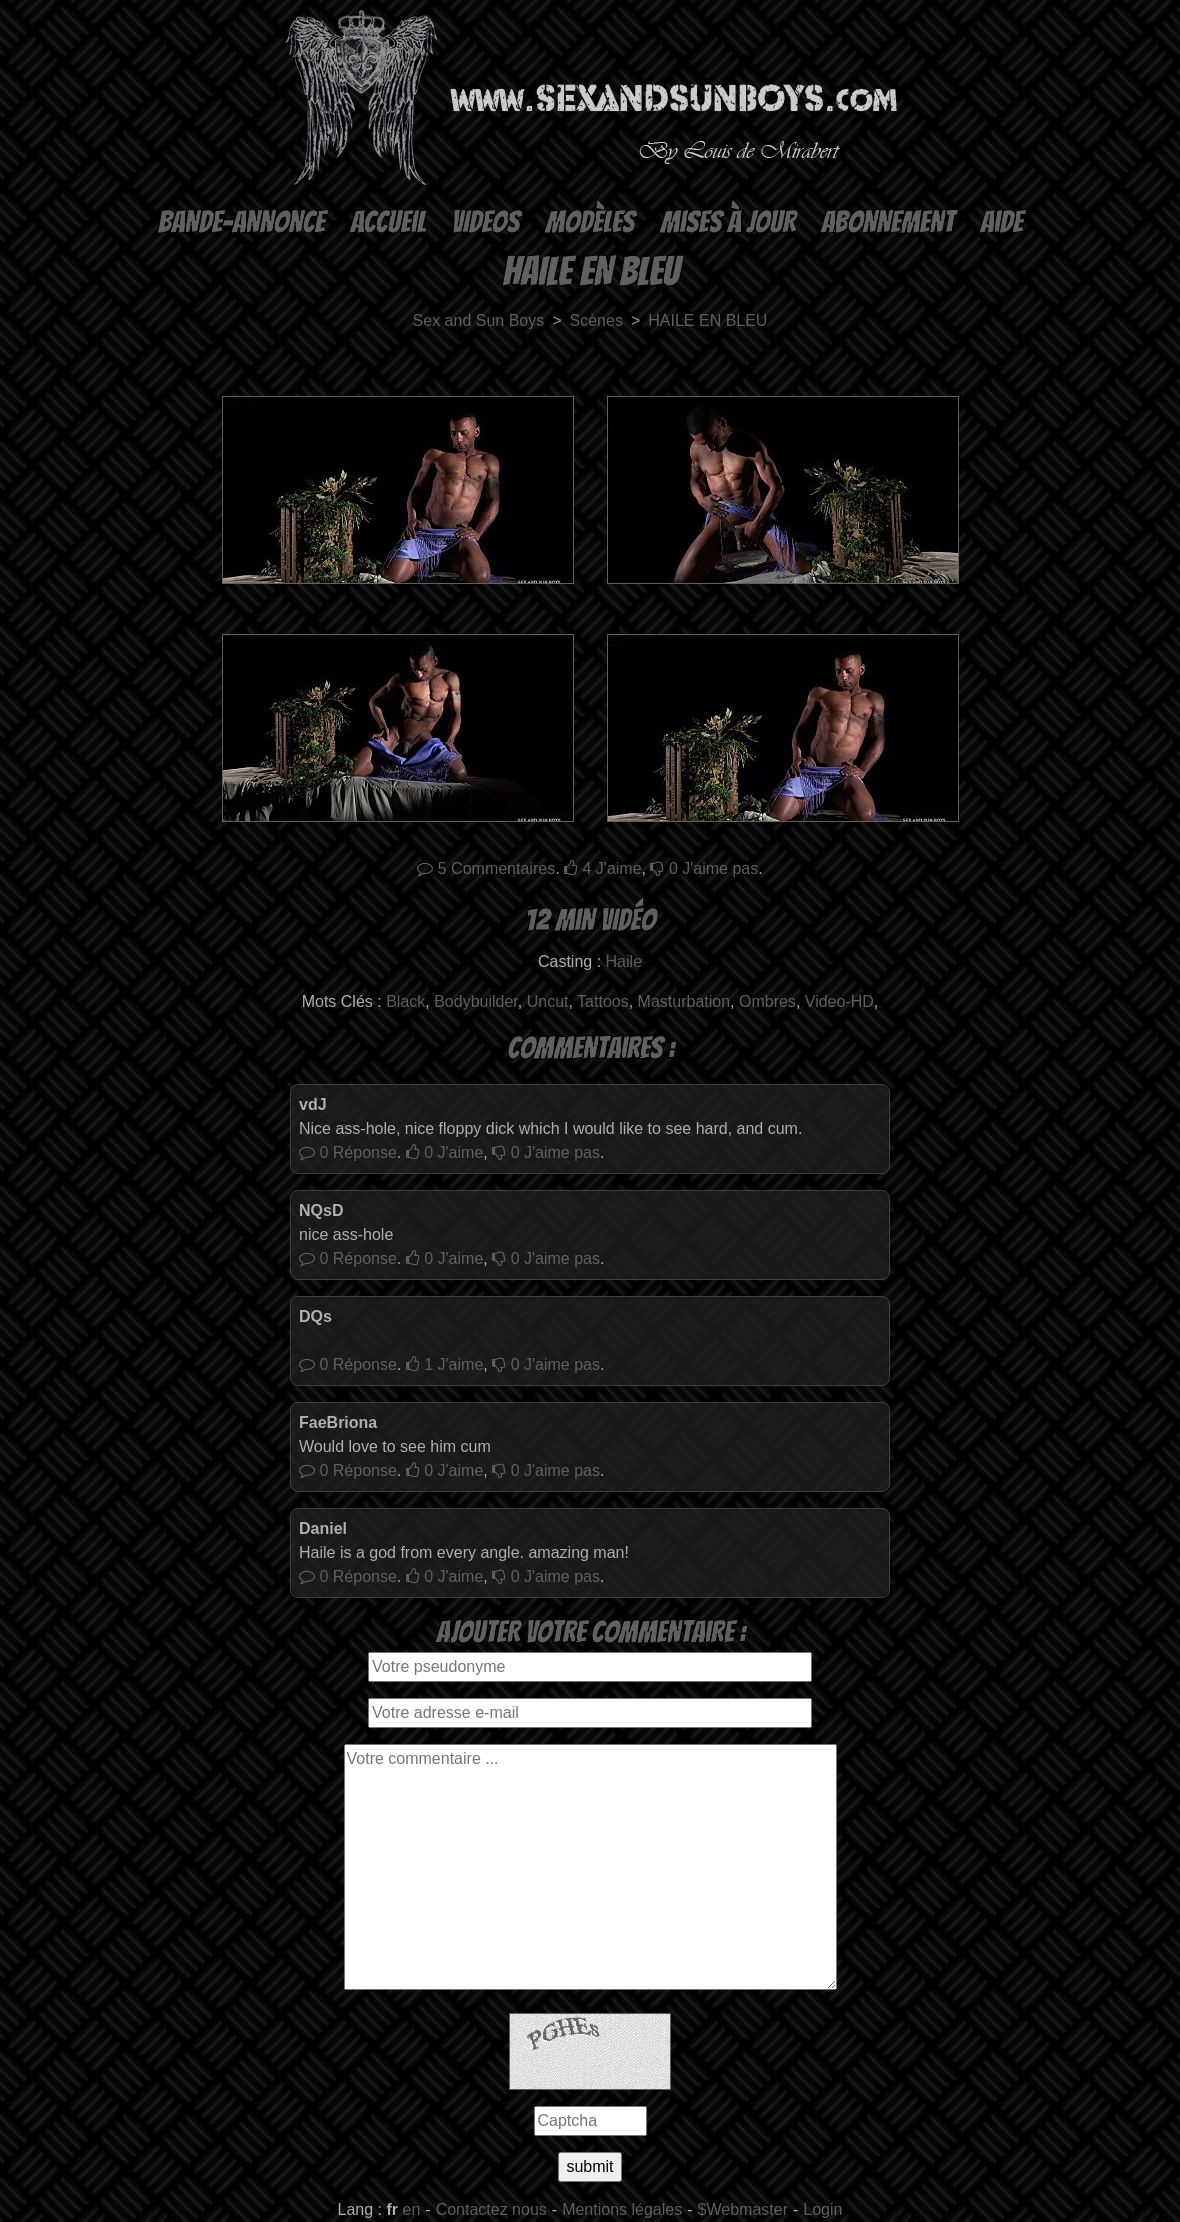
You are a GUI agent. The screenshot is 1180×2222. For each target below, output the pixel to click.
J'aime (603, 868)
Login (822, 2209)
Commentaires (486, 868)
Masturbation (684, 1001)
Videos (485, 222)
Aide (1001, 222)
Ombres (767, 1001)
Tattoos (603, 1001)
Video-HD (839, 1001)
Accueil (387, 222)
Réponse (348, 1152)
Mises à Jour (727, 222)
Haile (624, 961)
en (412, 2209)
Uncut (548, 1001)
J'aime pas (704, 868)
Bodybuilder (476, 1001)
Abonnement (887, 222)
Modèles (589, 222)
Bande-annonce (241, 222)
